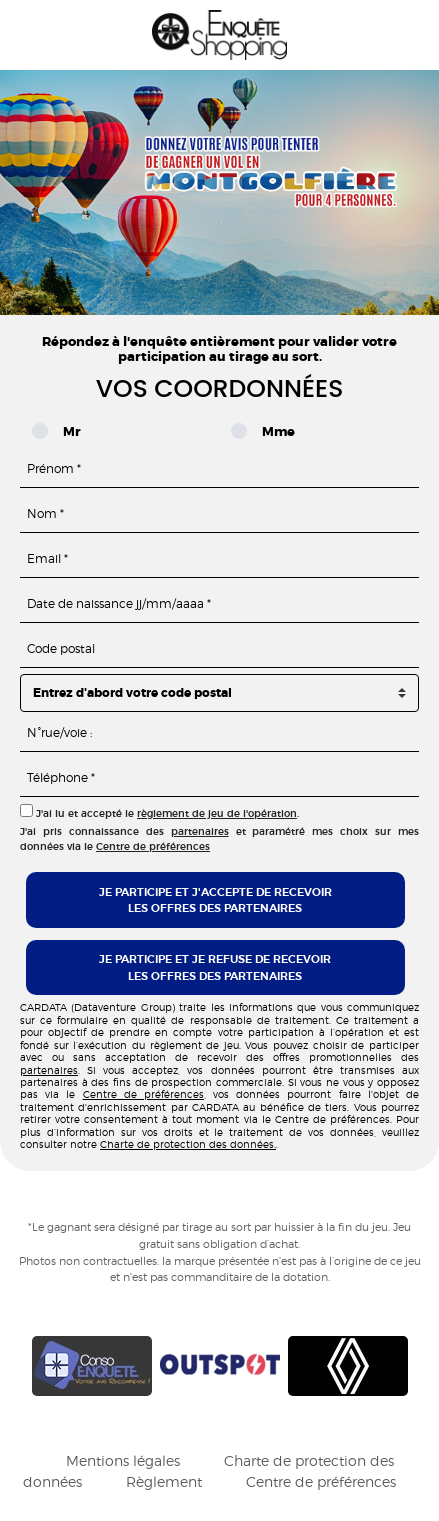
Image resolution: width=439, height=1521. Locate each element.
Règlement (164, 1481)
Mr (65, 432)
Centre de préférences (153, 846)
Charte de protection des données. (188, 1144)
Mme (268, 432)
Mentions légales (123, 1460)
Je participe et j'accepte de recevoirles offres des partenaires (215, 900)
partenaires (200, 831)
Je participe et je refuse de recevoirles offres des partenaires (215, 967)
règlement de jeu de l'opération (217, 813)
